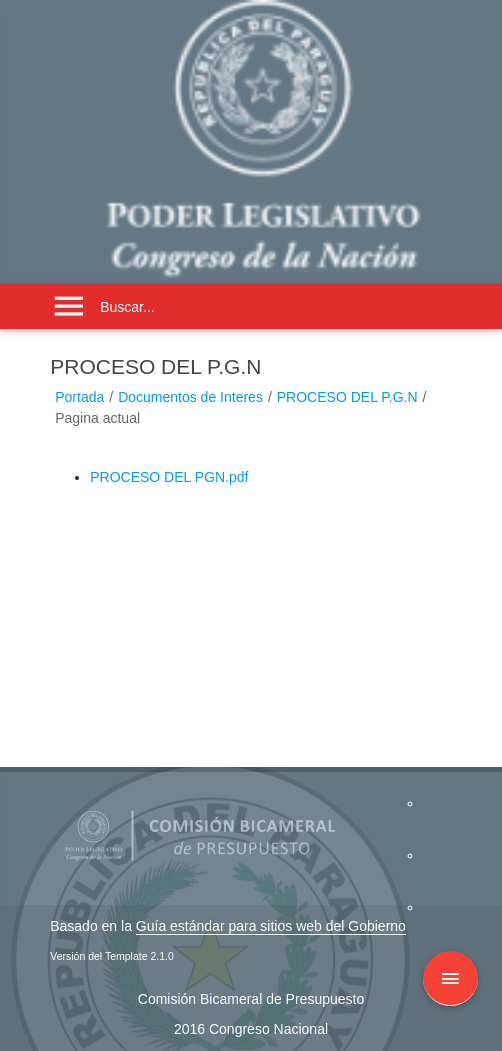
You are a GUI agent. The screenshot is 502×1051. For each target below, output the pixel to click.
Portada (79, 397)
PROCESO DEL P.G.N (347, 397)
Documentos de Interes (190, 397)
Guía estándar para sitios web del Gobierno (271, 926)
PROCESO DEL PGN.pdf (169, 477)
